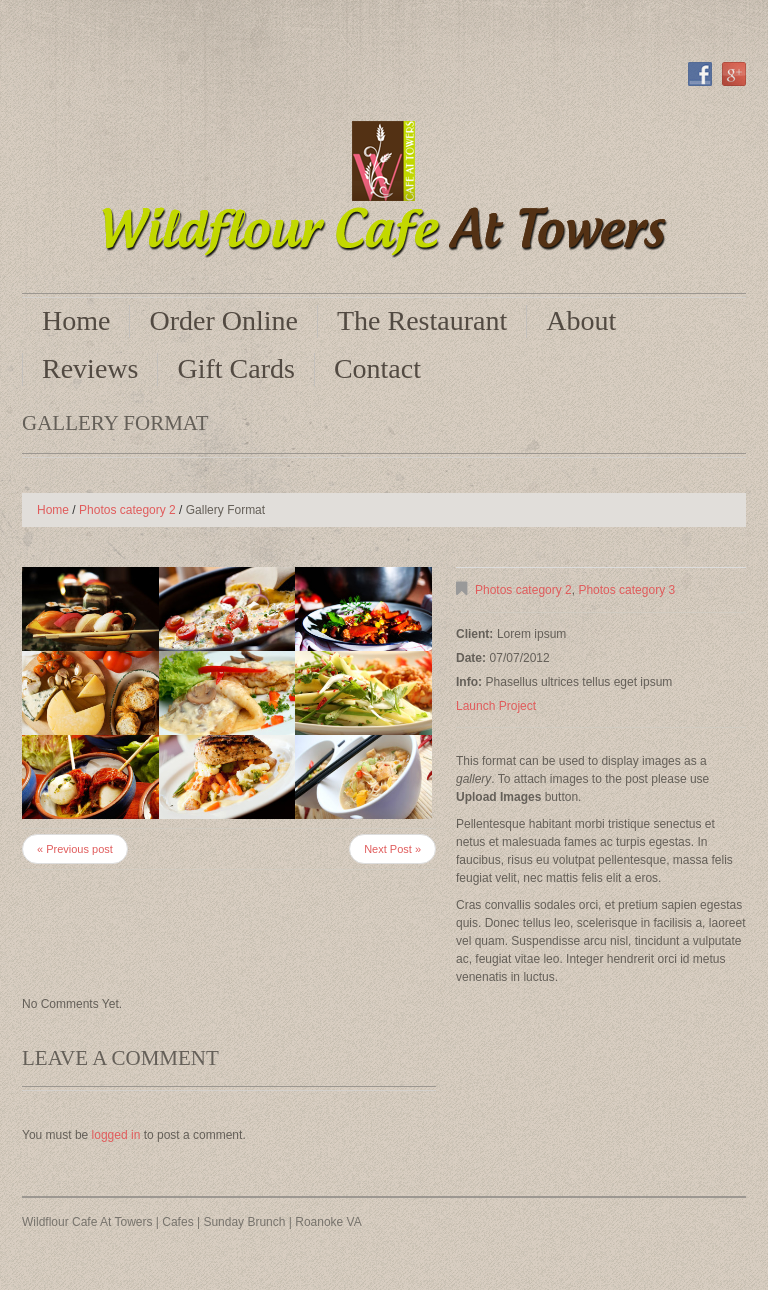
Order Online (223, 320)
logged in (116, 1135)
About (581, 320)
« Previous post (75, 849)
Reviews (90, 368)
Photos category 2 (127, 510)
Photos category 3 (626, 590)
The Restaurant (422, 320)
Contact (377, 368)
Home (76, 320)
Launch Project (496, 706)
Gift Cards (235, 368)
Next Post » (392, 849)
